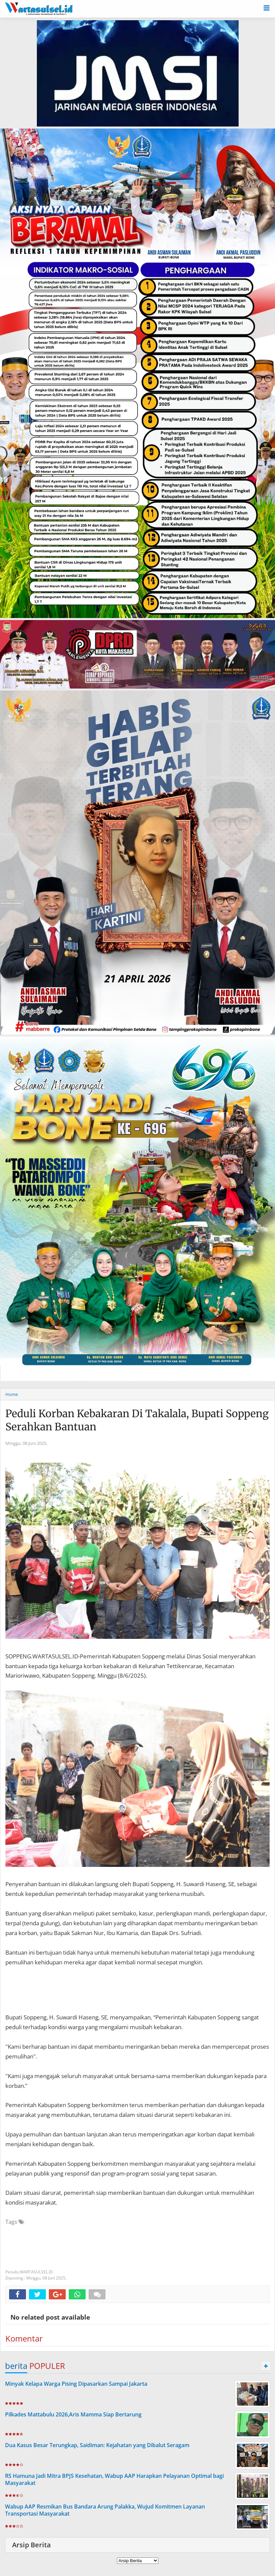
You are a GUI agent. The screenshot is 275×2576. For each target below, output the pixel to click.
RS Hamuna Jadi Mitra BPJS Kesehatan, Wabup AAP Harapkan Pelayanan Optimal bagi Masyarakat (114, 2479)
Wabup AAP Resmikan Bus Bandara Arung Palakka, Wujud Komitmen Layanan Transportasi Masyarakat (105, 2510)
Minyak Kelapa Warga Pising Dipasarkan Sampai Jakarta (76, 2383)
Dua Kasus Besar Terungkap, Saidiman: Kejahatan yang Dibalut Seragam (97, 2445)
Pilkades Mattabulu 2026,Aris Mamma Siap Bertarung (73, 2414)
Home (11, 1394)
